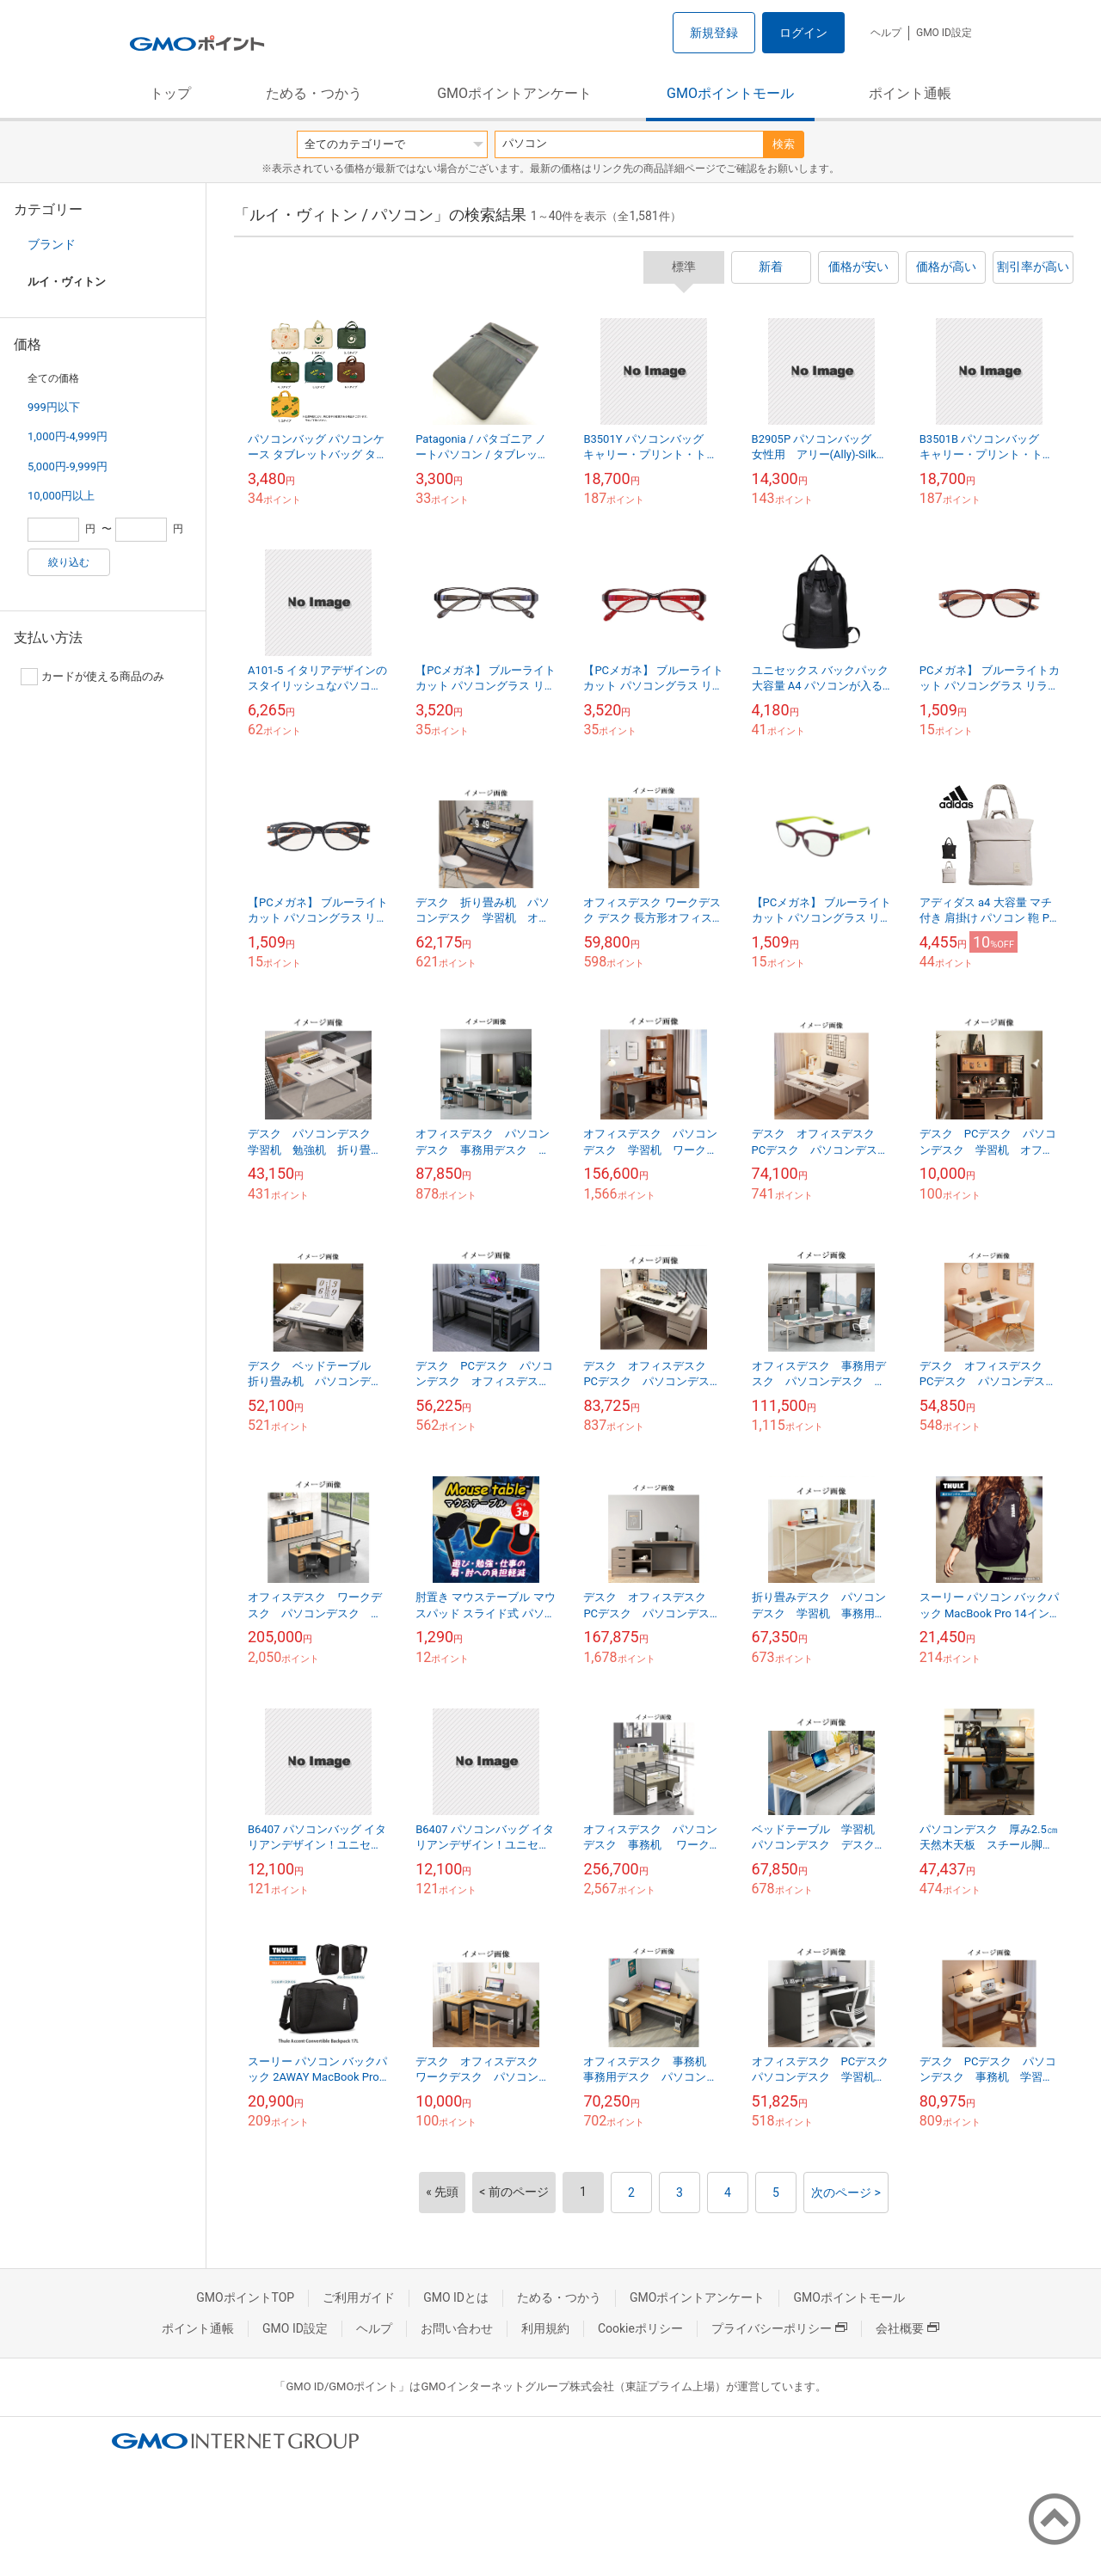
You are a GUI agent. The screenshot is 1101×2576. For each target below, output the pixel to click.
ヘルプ (885, 33)
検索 (783, 144)
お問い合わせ (457, 2328)
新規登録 (714, 33)
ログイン (803, 33)
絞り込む (68, 562)
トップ (170, 93)
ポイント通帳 (910, 93)
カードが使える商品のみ (92, 676)
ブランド (52, 244)
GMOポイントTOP (245, 2297)
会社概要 (907, 2328)
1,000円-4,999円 (68, 436)
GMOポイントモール (730, 93)
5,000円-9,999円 (68, 466)
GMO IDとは (456, 2297)
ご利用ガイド (359, 2297)
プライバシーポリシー (779, 2328)
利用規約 (545, 2328)
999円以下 (54, 407)
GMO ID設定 (944, 33)
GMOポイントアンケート (514, 93)
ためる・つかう (314, 93)
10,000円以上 (61, 495)
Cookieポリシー (640, 2328)
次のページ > (846, 2192)
